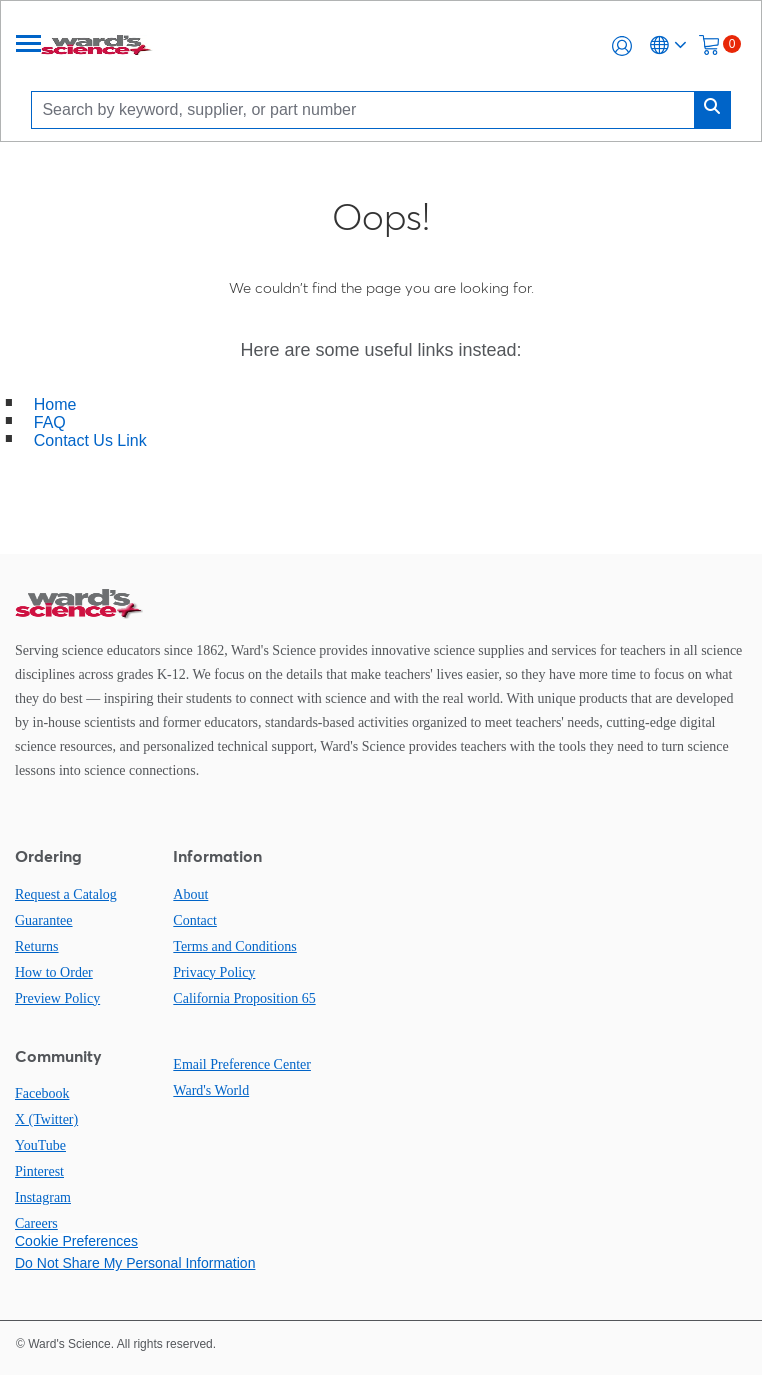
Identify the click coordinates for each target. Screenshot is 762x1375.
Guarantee (44, 920)
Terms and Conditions (234, 946)
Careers (36, 1223)
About (190, 894)
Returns (37, 946)
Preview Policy (57, 998)
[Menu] (29, 45)
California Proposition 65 (244, 998)
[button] (622, 46)
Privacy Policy (214, 972)
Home (55, 404)
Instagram (43, 1197)
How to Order (54, 972)
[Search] (367, 109)
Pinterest (39, 1171)
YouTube (40, 1145)
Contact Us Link (90, 440)
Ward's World (211, 1090)
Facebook (42, 1093)
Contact (195, 920)
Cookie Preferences (76, 1241)
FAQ (50, 422)
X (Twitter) (46, 1119)
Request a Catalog (66, 894)
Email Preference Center (242, 1064)
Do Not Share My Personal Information (135, 1263)
